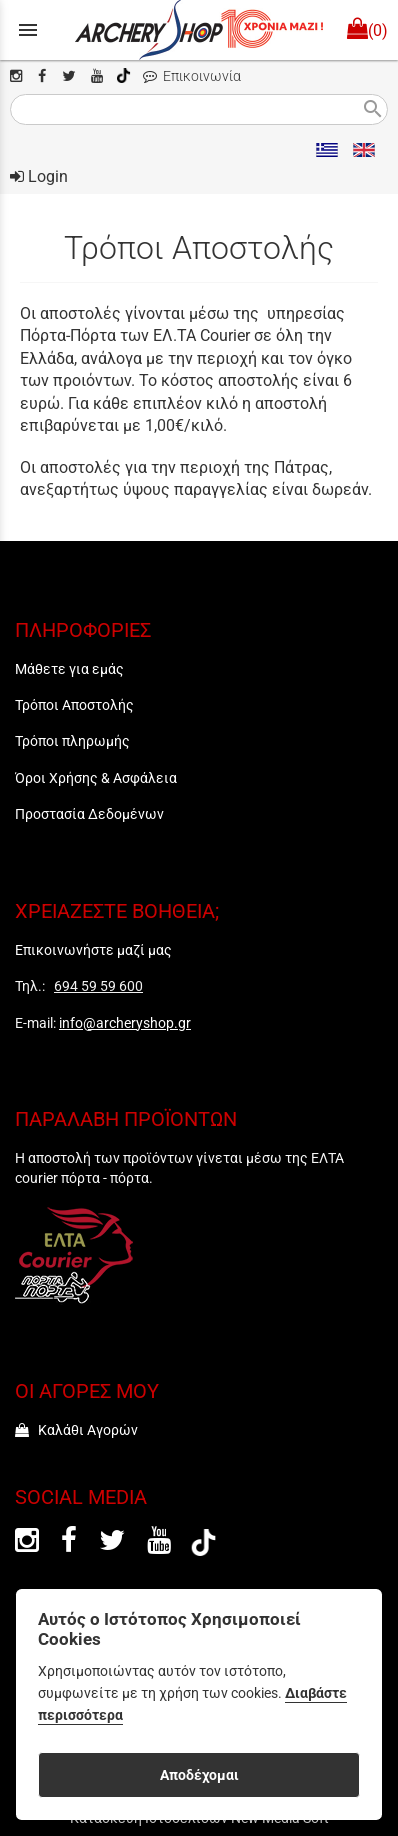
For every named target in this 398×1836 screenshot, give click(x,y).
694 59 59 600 (98, 986)
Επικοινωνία (192, 76)
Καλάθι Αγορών (76, 1430)
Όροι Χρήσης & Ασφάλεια (96, 778)
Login (39, 176)
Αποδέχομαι (199, 1775)
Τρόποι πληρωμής (72, 741)
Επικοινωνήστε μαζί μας (93, 950)
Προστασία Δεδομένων (89, 814)
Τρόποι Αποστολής (74, 705)
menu (28, 30)
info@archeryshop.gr (125, 1023)
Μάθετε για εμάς (69, 669)
